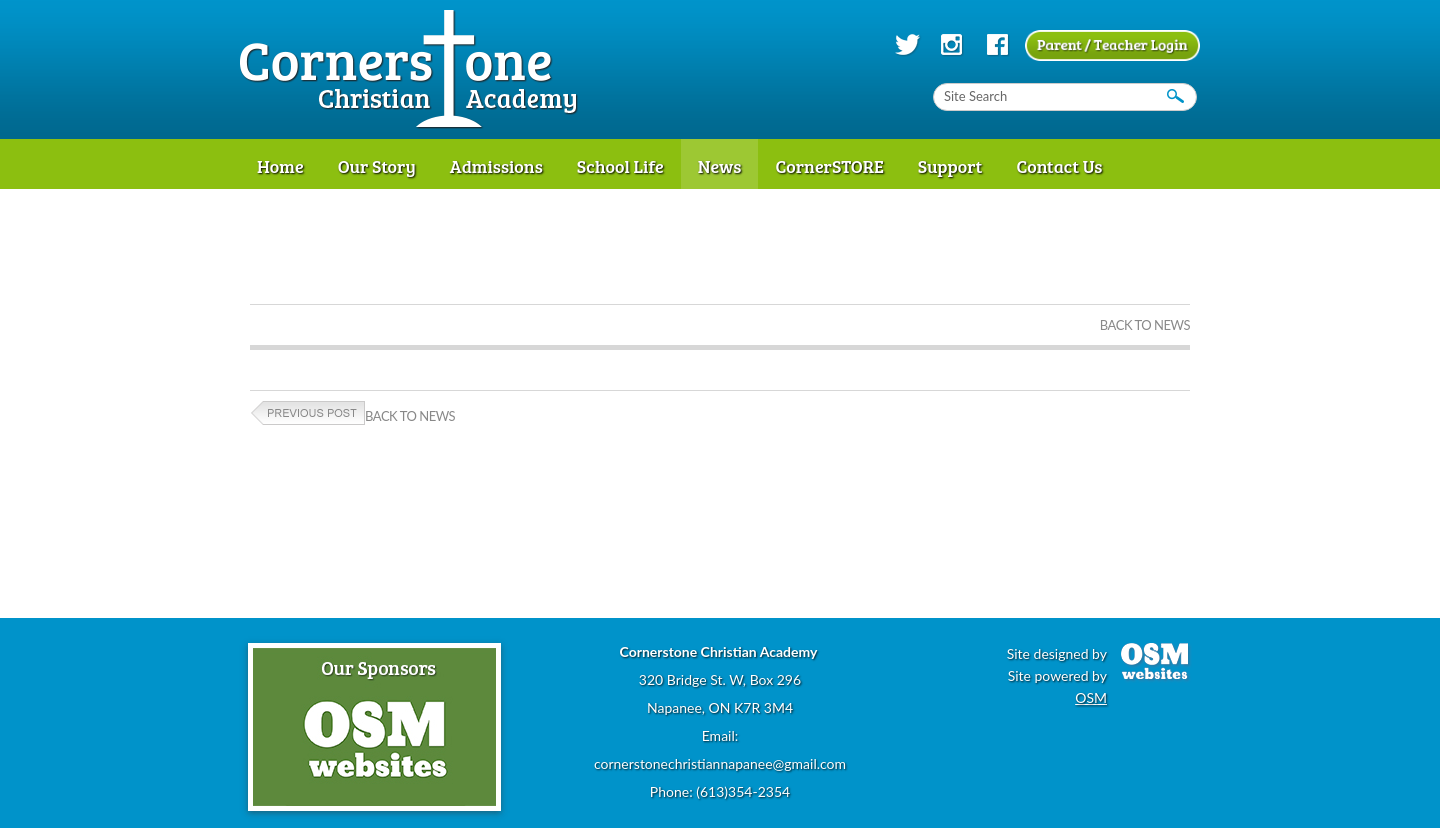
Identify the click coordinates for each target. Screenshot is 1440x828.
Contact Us (1059, 166)
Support (950, 166)
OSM (1091, 697)
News (720, 166)
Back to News (1145, 325)
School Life (620, 166)
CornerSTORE (829, 166)
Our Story (377, 166)
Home (280, 166)
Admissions (496, 166)
